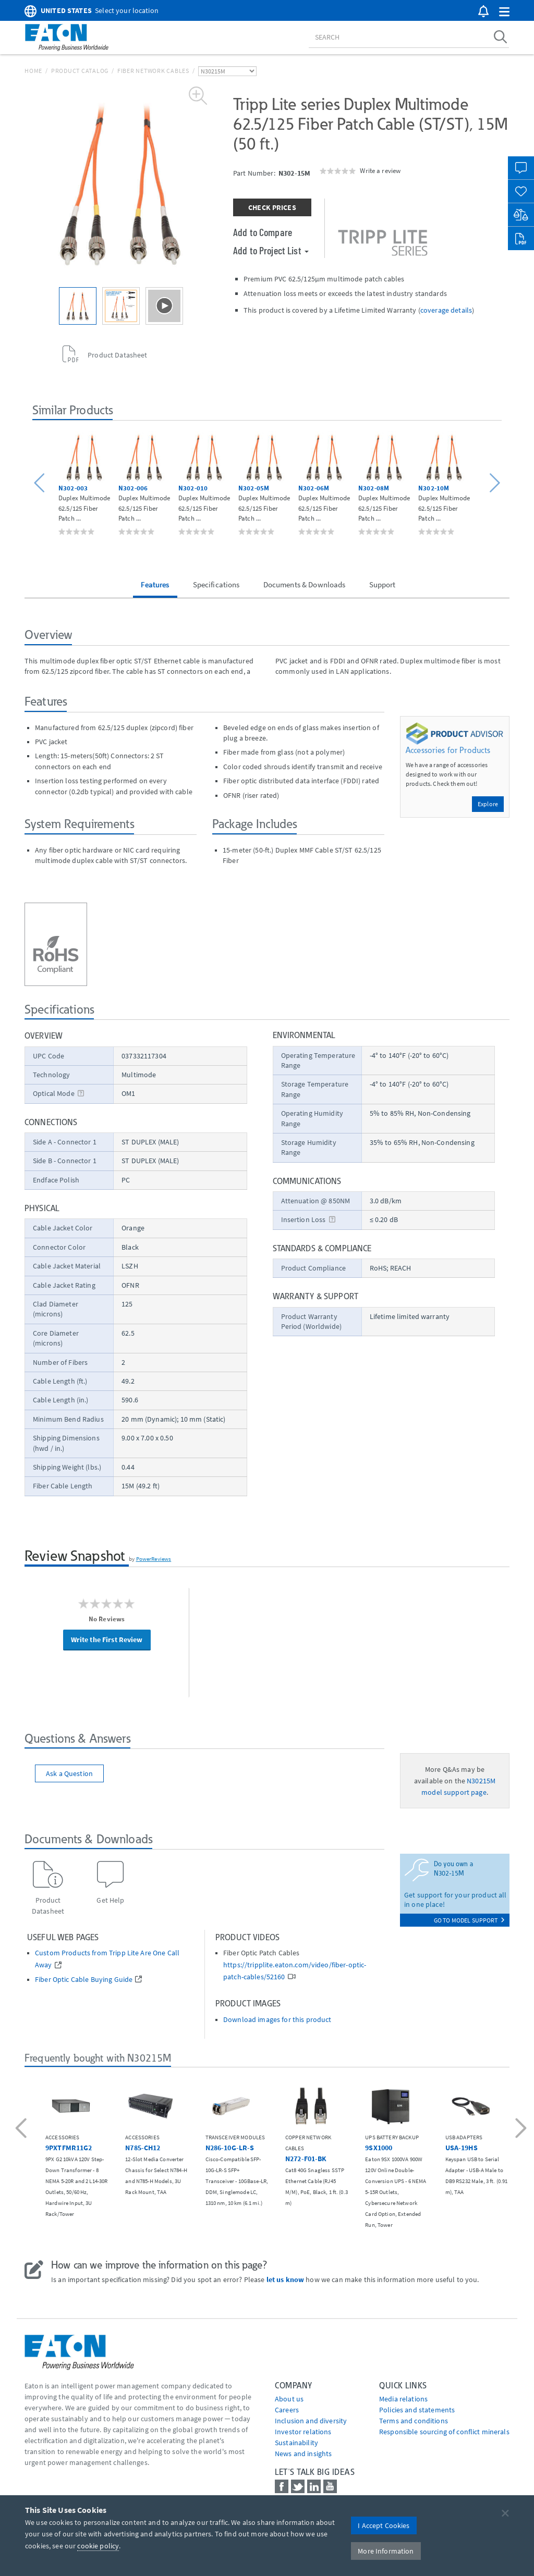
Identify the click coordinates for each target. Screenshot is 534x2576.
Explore (488, 804)
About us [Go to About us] (289, 2399)
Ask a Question (69, 1773)
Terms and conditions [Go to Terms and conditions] (413, 2420)
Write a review (380, 170)
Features (155, 584)
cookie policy (98, 2545)
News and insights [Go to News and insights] (303, 2453)
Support (382, 584)
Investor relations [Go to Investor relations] (303, 2431)
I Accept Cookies (383, 2525)
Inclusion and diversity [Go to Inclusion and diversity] (311, 2420)
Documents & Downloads (304, 584)
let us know (285, 2279)
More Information (386, 2551)
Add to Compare (262, 232)
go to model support (469, 1920)
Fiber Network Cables (153, 71)
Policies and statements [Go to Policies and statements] (417, 2409)
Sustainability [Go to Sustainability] (296, 2442)
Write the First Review (107, 1639)
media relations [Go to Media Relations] (403, 2399)
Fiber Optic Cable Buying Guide (83, 1979)
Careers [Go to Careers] (287, 2409)
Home (33, 71)
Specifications (216, 584)
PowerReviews (154, 1558)
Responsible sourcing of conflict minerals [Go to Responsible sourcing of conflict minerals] (444, 2431)
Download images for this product (277, 2019)
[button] (504, 12)
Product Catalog (79, 71)
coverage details (446, 310)
